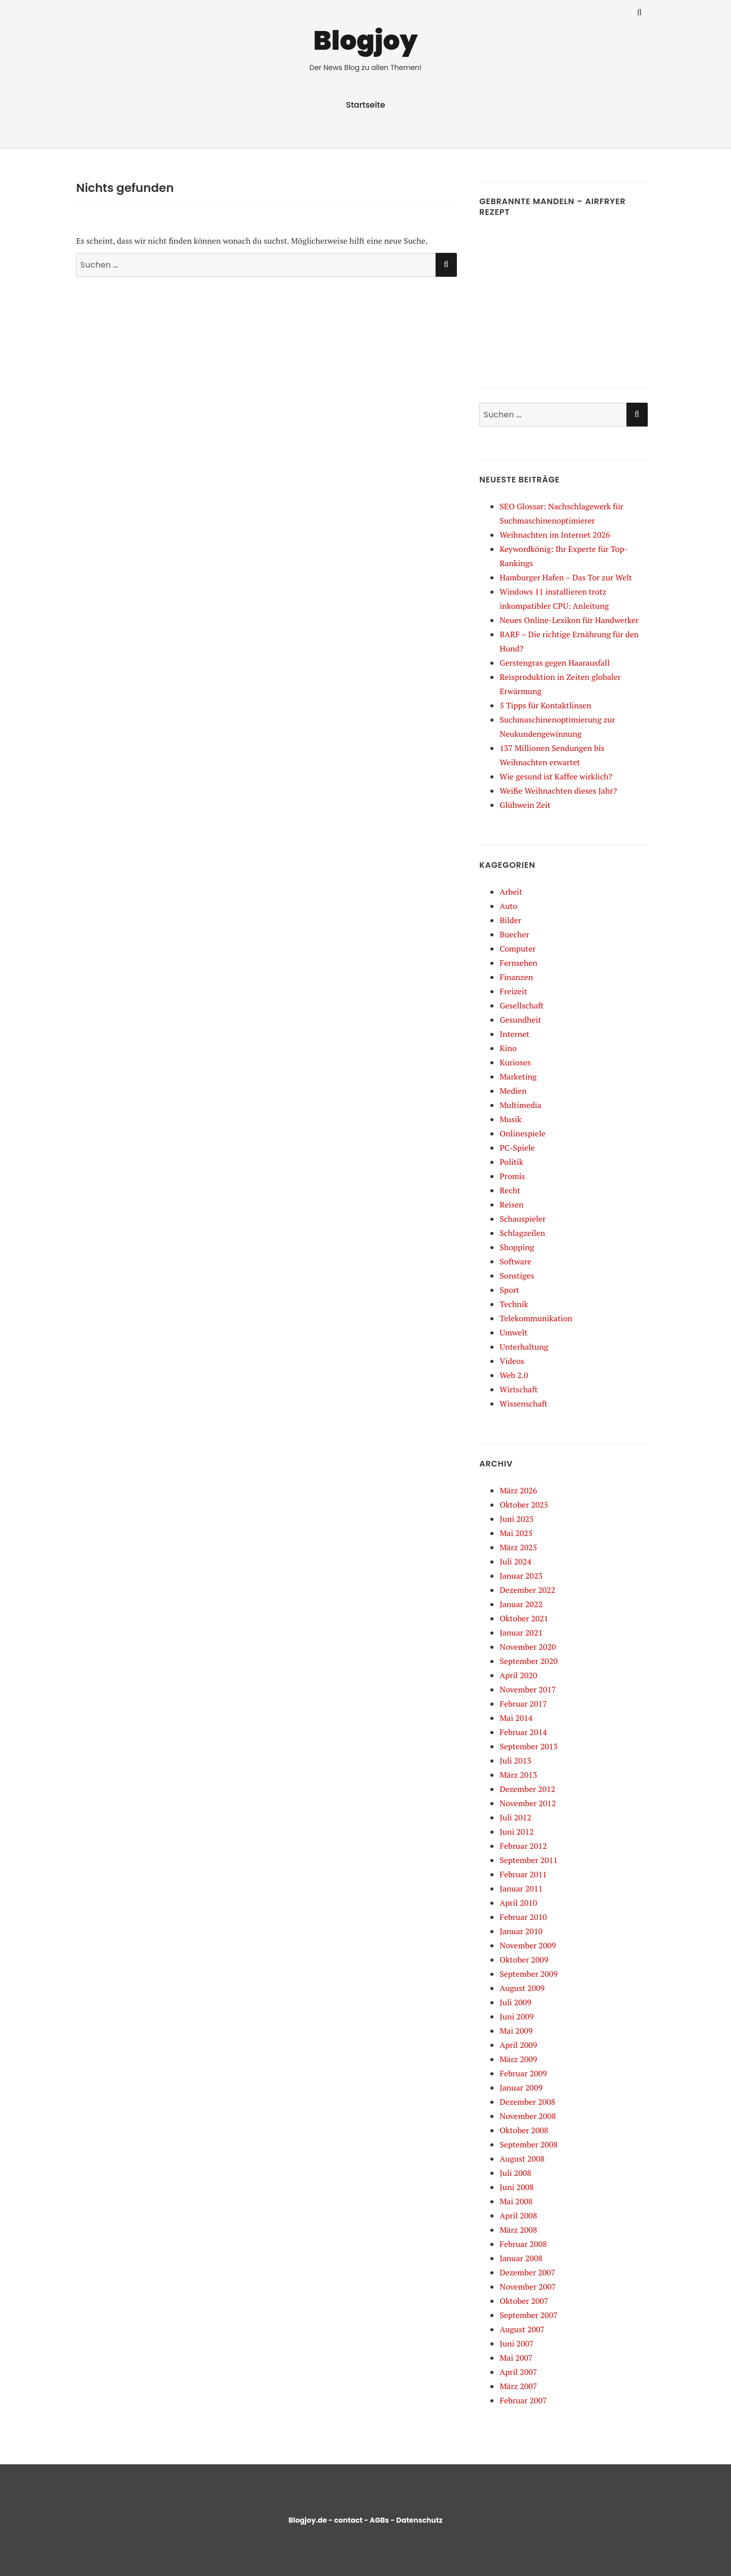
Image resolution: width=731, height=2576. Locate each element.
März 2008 (518, 2229)
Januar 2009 (521, 2087)
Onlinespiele (522, 1133)
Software (515, 1261)
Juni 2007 (517, 2343)
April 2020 (518, 1675)
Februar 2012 (523, 1845)
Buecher (514, 934)
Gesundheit (520, 1019)
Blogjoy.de (307, 2520)
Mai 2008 (516, 2201)
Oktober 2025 (524, 1504)
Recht (510, 1190)
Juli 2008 (515, 2172)
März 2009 (518, 2059)
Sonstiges (517, 1275)
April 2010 (518, 1902)
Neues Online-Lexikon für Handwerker (569, 620)
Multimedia (520, 1105)
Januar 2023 (521, 1575)
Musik (510, 1119)
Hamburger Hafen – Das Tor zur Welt (566, 577)
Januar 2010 (521, 1931)
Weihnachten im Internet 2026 (555, 534)
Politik (511, 1161)
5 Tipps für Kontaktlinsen (545, 705)
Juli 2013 (515, 1760)
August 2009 (522, 1988)
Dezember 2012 (527, 1789)
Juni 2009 (517, 2016)
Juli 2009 (515, 2002)
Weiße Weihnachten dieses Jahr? (558, 790)
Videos (512, 1360)
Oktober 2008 (524, 2130)
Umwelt (513, 1332)
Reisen (511, 1204)
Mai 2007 (516, 2357)
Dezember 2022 (527, 1589)
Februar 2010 (523, 1916)
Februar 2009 (523, 2073)
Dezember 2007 (527, 2272)
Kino (508, 1048)
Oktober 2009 (524, 1959)
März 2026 (518, 1490)
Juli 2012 (515, 1817)
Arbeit (511, 891)
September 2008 (528, 2144)
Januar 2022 (521, 1604)
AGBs (379, 2520)
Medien (513, 1090)
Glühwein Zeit (525, 804)
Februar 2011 (523, 1874)
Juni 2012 (517, 1831)
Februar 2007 (523, 2400)
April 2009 (518, 2044)
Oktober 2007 (524, 2300)
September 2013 (528, 1746)
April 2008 (518, 2215)
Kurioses (515, 1062)
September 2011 (528, 1860)
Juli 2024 (515, 1561)
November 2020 (528, 1646)
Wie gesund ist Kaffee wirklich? (556, 776)
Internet (514, 1033)
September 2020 (528, 1661)
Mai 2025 (516, 1533)
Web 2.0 (514, 1375)
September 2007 (528, 2315)
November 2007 (528, 2286)
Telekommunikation (536, 1318)
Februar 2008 (523, 2243)
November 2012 (528, 1803)
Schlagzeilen (522, 1232)
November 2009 (528, 1945)
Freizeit (513, 991)
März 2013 (518, 1774)
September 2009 (528, 1973)
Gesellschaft (522, 1005)
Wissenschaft (523, 1403)
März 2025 (518, 1547)
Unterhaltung (524, 1346)
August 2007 (522, 2329)
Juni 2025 (517, 1518)
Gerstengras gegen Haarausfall (555, 662)
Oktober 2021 (524, 1618)
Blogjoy (365, 40)
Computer (518, 948)
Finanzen (516, 977)
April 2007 (518, 2371)
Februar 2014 (523, 1732)
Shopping (517, 1247)
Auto (508, 905)
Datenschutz (419, 2520)
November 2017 (528, 1689)
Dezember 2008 (527, 2101)
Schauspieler (523, 1218)
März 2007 (518, 2386)
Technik (514, 1304)
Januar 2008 (521, 2258)
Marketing (518, 1076)
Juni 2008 (517, 2187)
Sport (509, 1289)
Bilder (510, 920)
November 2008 (528, 2116)
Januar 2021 (521, 1632)
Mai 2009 (516, 2030)
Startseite (365, 105)
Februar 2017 (523, 1703)
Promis (512, 1176)
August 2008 (522, 2158)
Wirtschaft (519, 1389)
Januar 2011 (521, 1888)
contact (348, 2520)
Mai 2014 (516, 1717)
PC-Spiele (517, 1147)
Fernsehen (518, 962)
